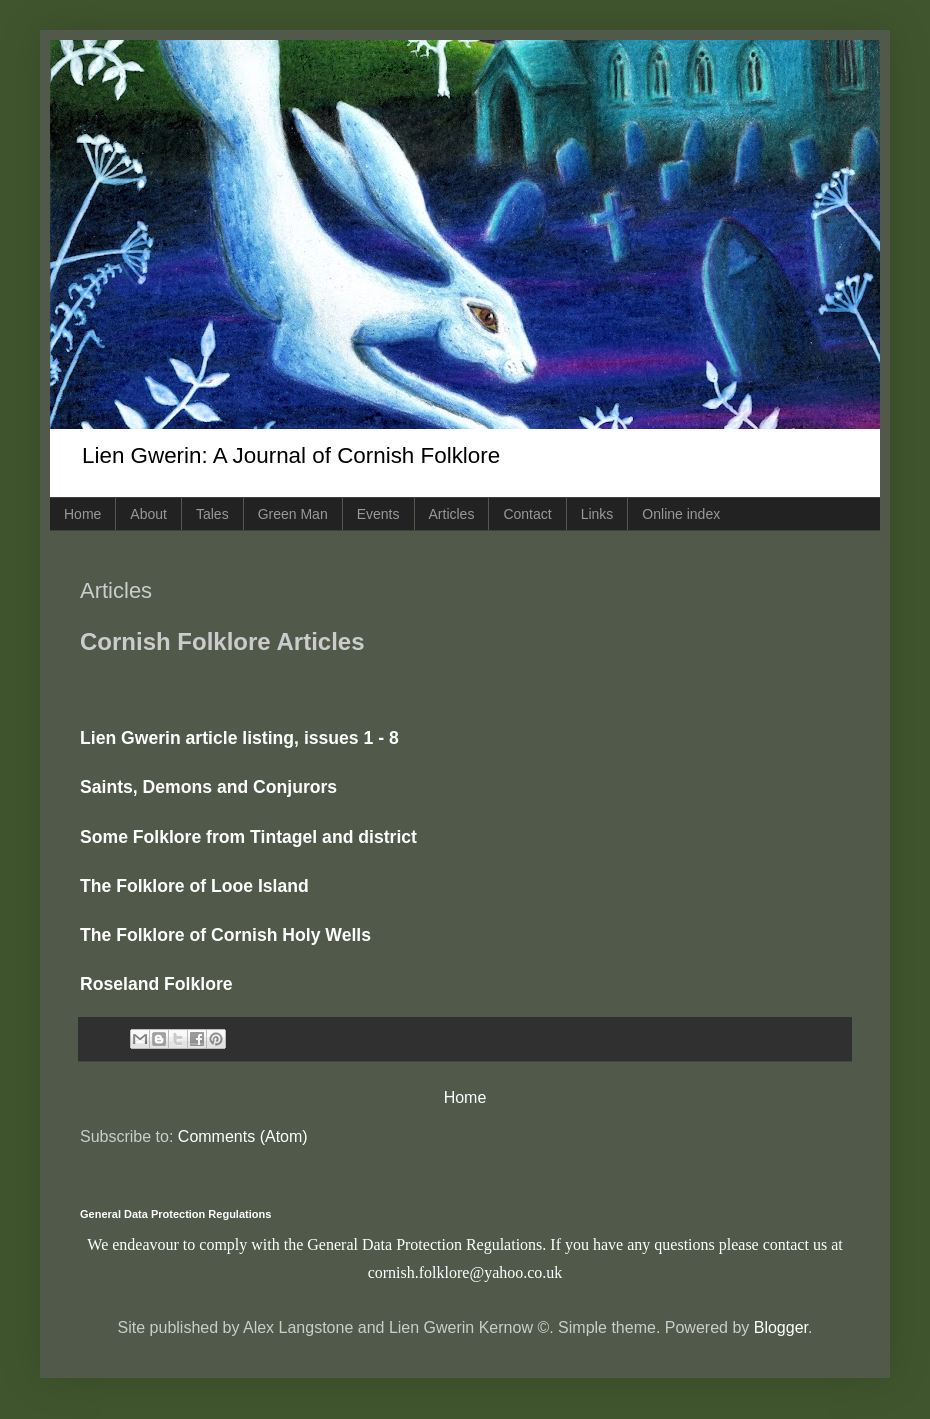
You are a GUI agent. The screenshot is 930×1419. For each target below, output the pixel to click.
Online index (681, 514)
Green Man (293, 514)
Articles (452, 514)
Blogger (781, 1327)
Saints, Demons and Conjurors (208, 787)
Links (597, 514)
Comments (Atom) (243, 1136)
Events (378, 514)
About (148, 514)
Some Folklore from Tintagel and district (248, 837)
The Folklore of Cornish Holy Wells (225, 935)
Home (82, 514)
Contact (527, 514)
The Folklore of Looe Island (194, 886)
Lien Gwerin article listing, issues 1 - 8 (239, 738)
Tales (212, 514)
